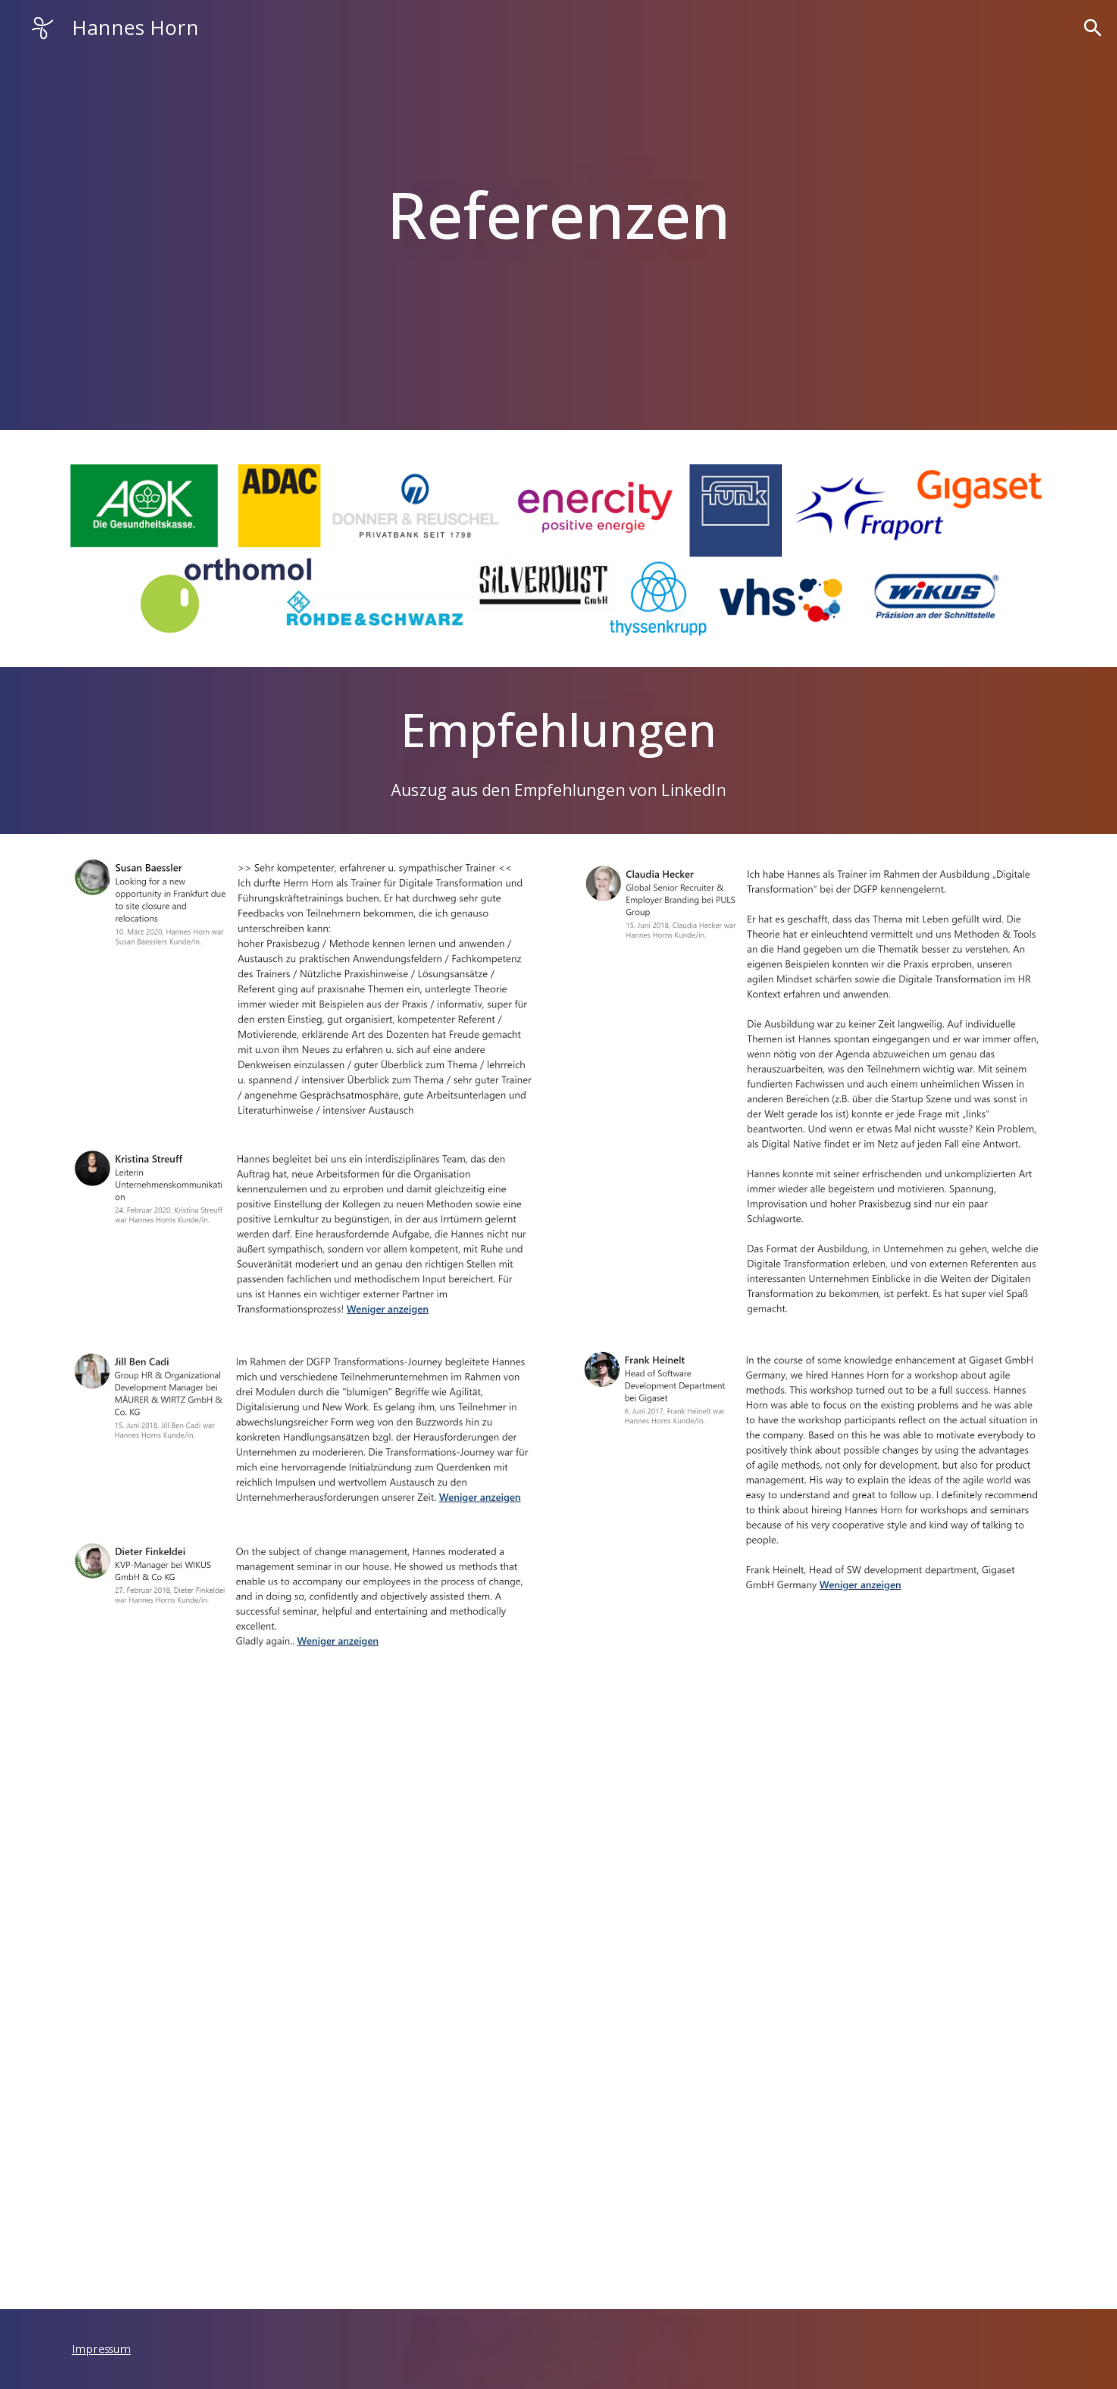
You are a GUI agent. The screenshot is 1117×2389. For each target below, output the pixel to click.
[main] (559, 215)
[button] (1093, 28)
